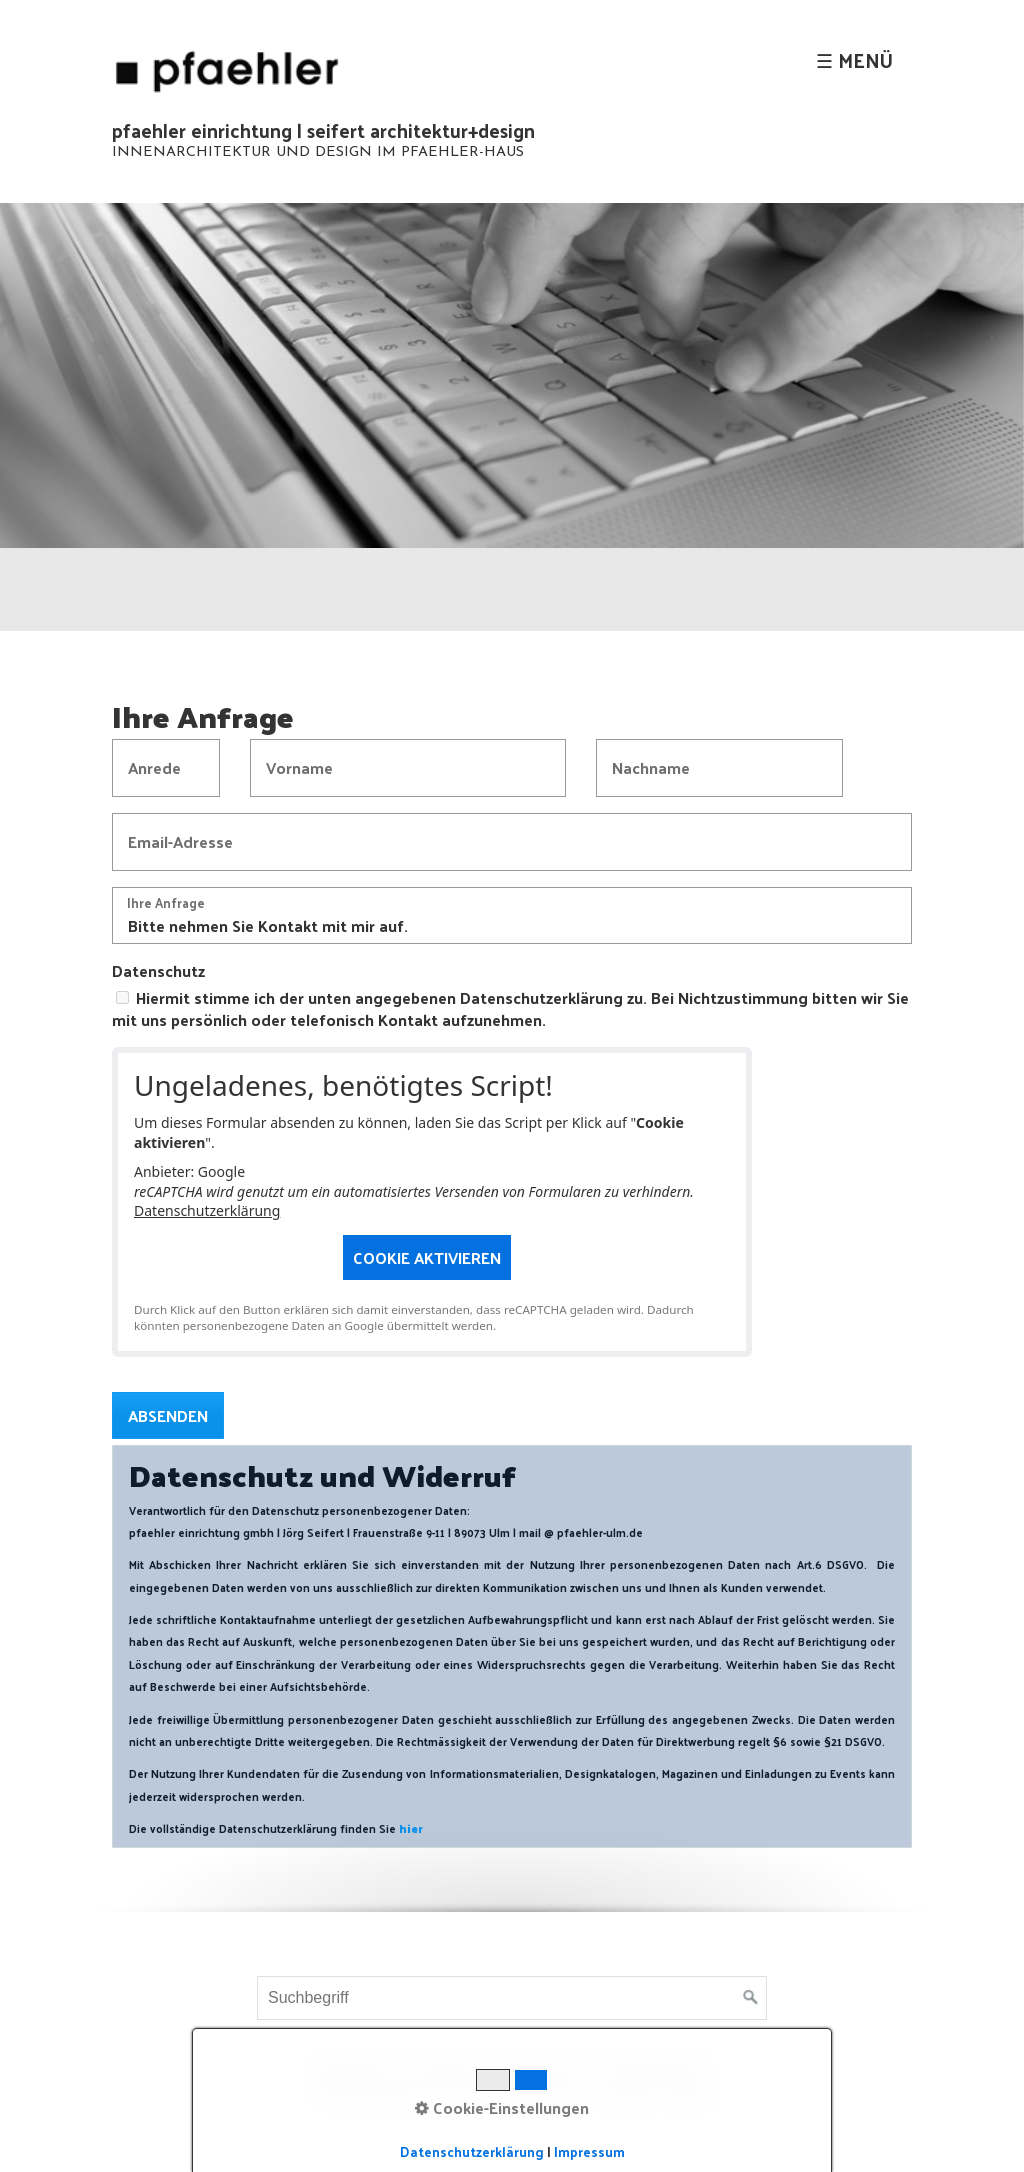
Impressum (542, 2066)
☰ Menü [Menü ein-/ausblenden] (854, 60)
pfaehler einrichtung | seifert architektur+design (323, 130)
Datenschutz (158, 971)
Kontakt (445, 2066)
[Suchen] (751, 1998)
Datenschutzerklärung (207, 1210)
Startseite (352, 2066)
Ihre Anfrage (166, 904)
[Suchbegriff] (512, 1998)
